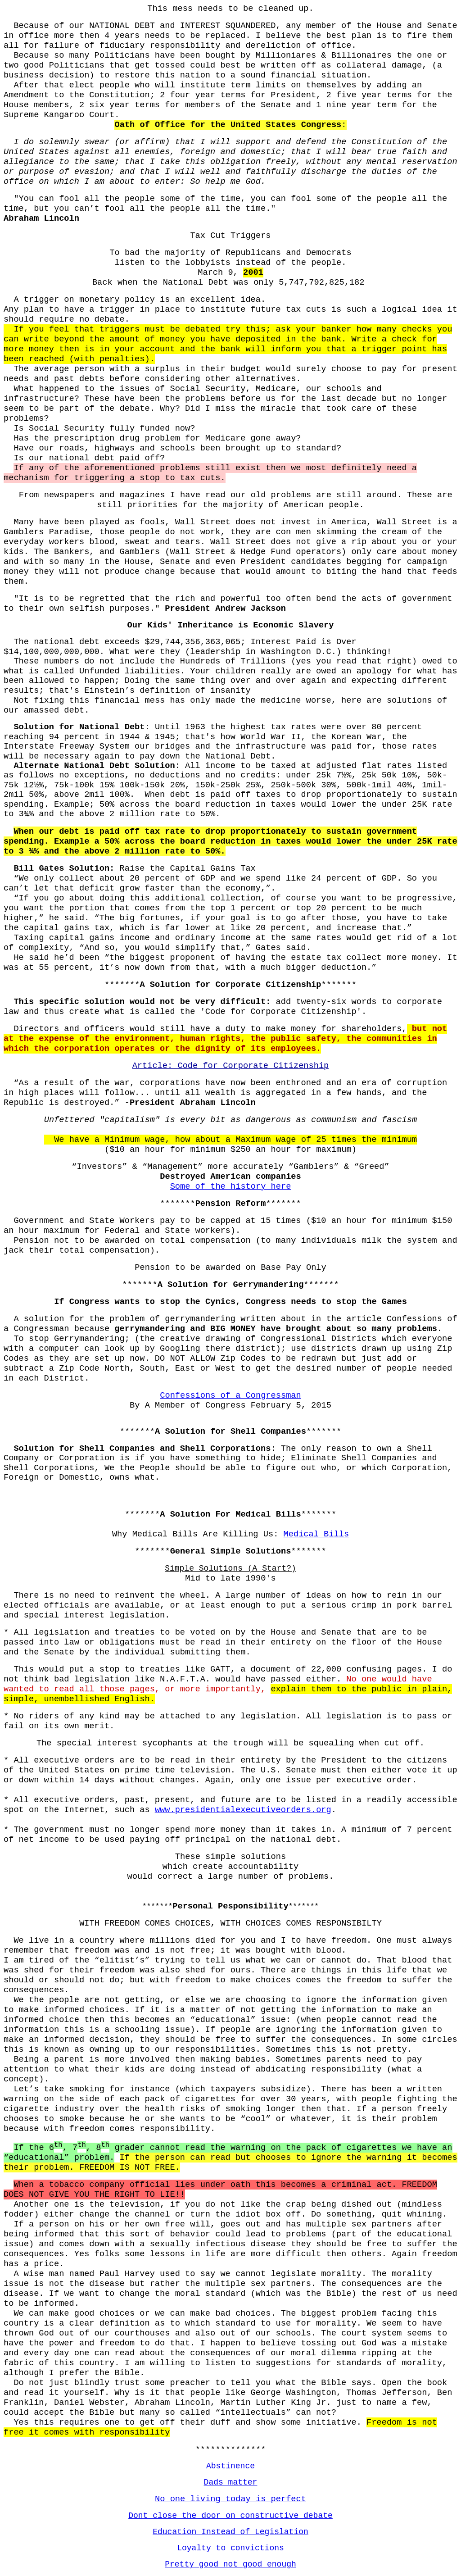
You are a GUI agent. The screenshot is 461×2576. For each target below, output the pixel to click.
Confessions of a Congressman (230, 1395)
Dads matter (231, 2482)
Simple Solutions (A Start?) (230, 1568)
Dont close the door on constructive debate (230, 2515)
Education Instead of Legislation (230, 2531)
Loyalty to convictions (230, 2548)
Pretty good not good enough (230, 2564)
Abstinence (230, 2466)
